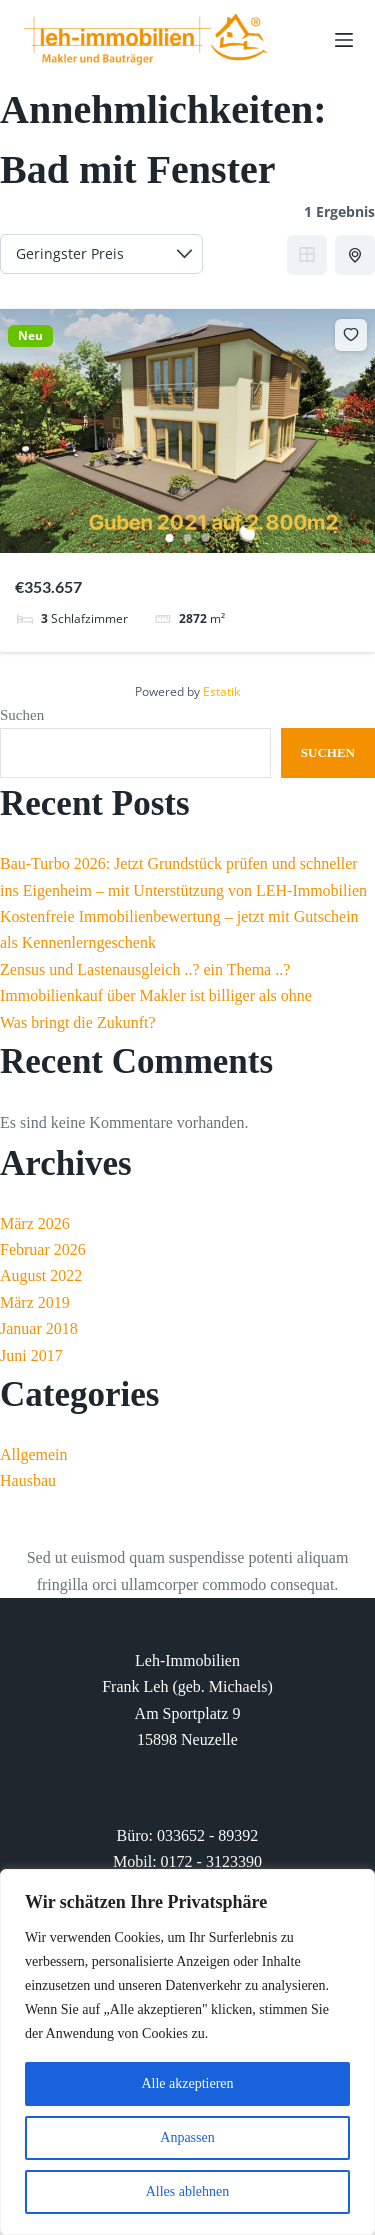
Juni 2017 (31, 1355)
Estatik (221, 691)
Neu (30, 336)
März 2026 (35, 1223)
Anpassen (187, 2137)
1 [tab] (170, 538)
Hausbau (28, 1480)
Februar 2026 (43, 1249)
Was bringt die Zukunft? (78, 1022)
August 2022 (41, 1275)
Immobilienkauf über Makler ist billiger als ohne (156, 995)
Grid (307, 255)
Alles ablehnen (188, 2191)
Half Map (357, 255)
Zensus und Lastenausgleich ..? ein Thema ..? (145, 969)
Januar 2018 (39, 1328)
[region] (187, 2052)
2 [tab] (188, 538)
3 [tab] (206, 538)
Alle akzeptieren (187, 2083)
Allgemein (34, 1454)
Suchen (22, 715)
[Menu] (344, 40)
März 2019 (35, 1302)
